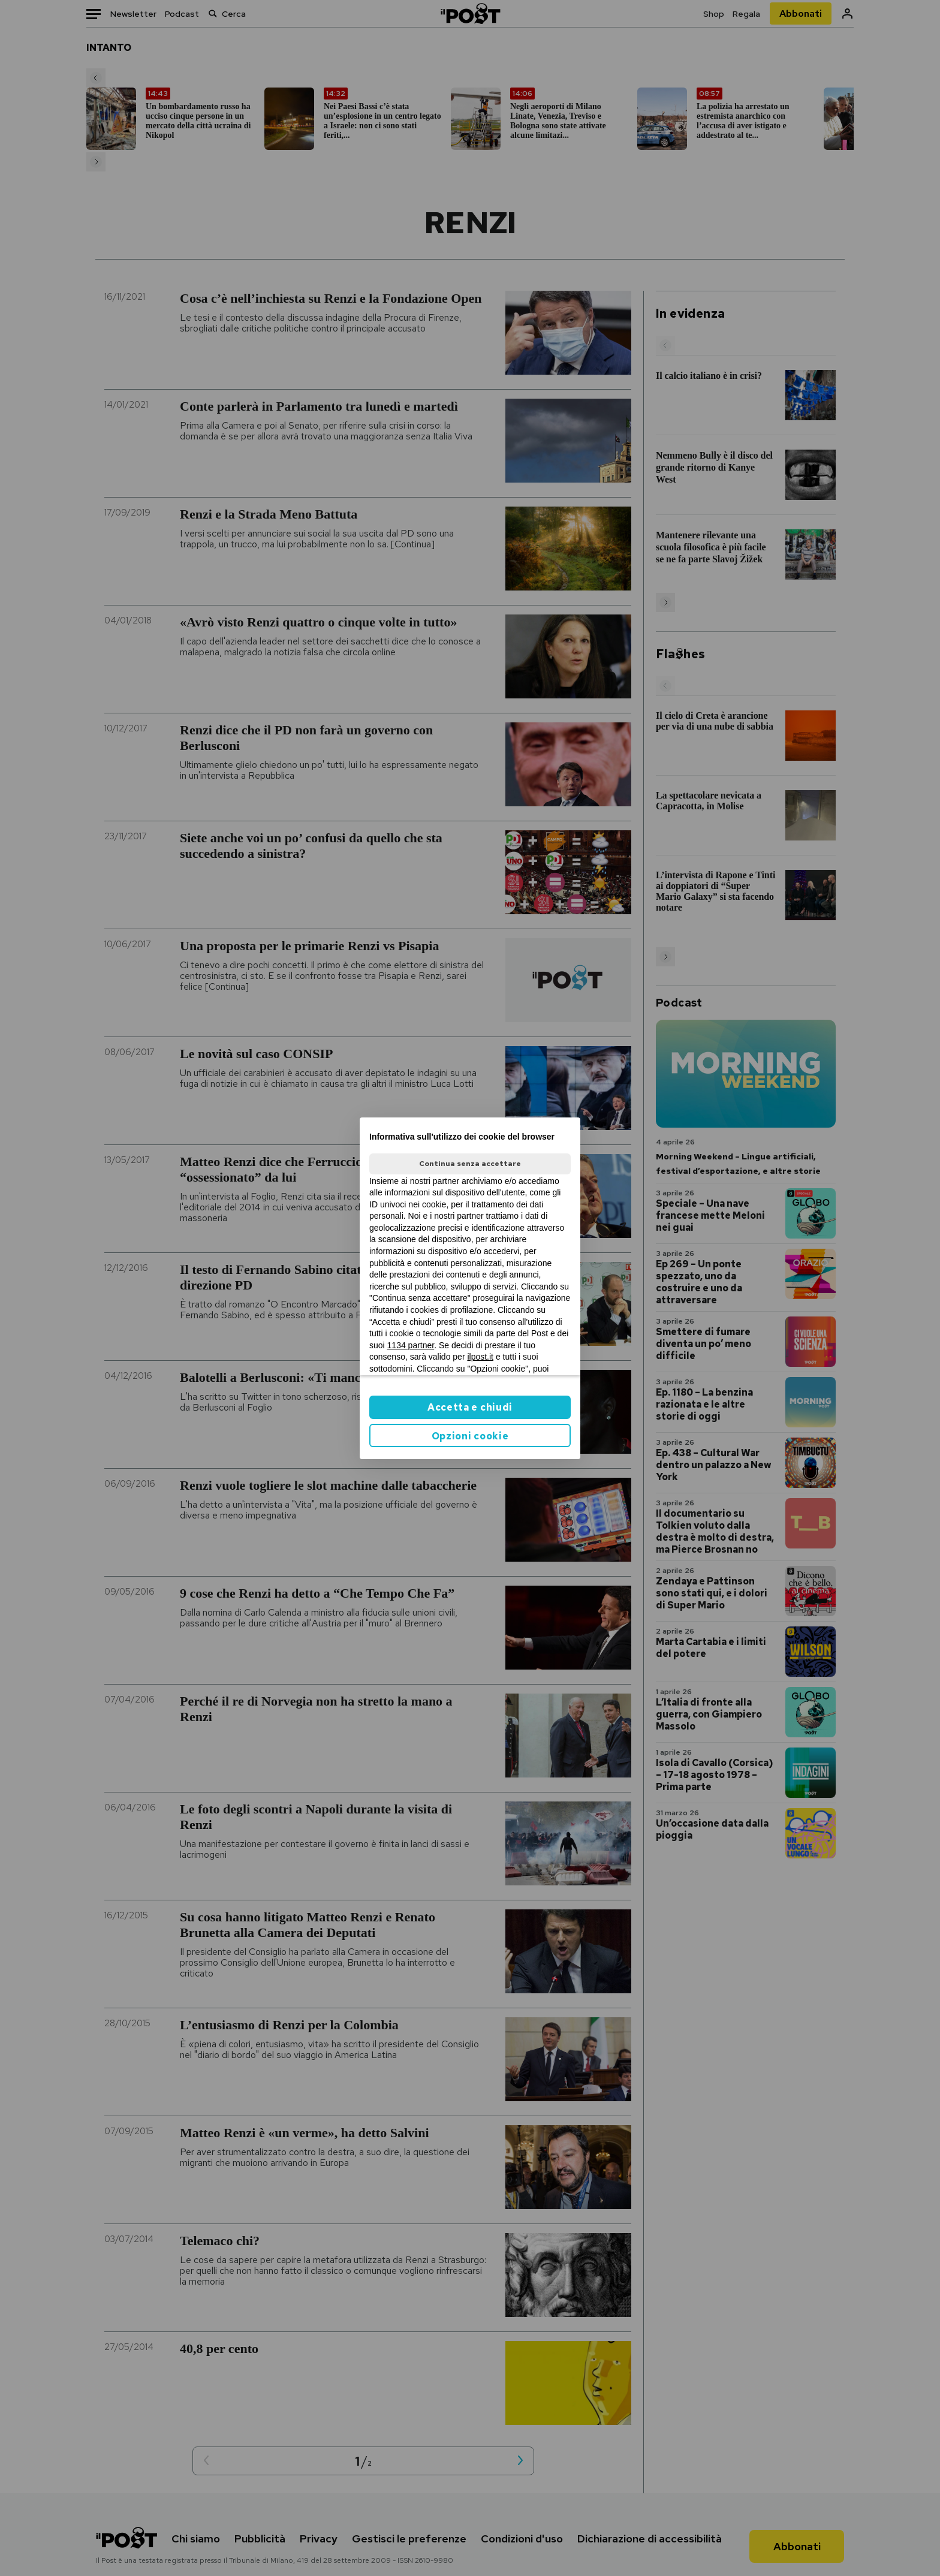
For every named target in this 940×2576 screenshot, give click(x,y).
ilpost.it (480, 1356)
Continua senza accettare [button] (470, 1163)
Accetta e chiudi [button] (470, 1407)
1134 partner (411, 1345)
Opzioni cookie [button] (470, 1436)
